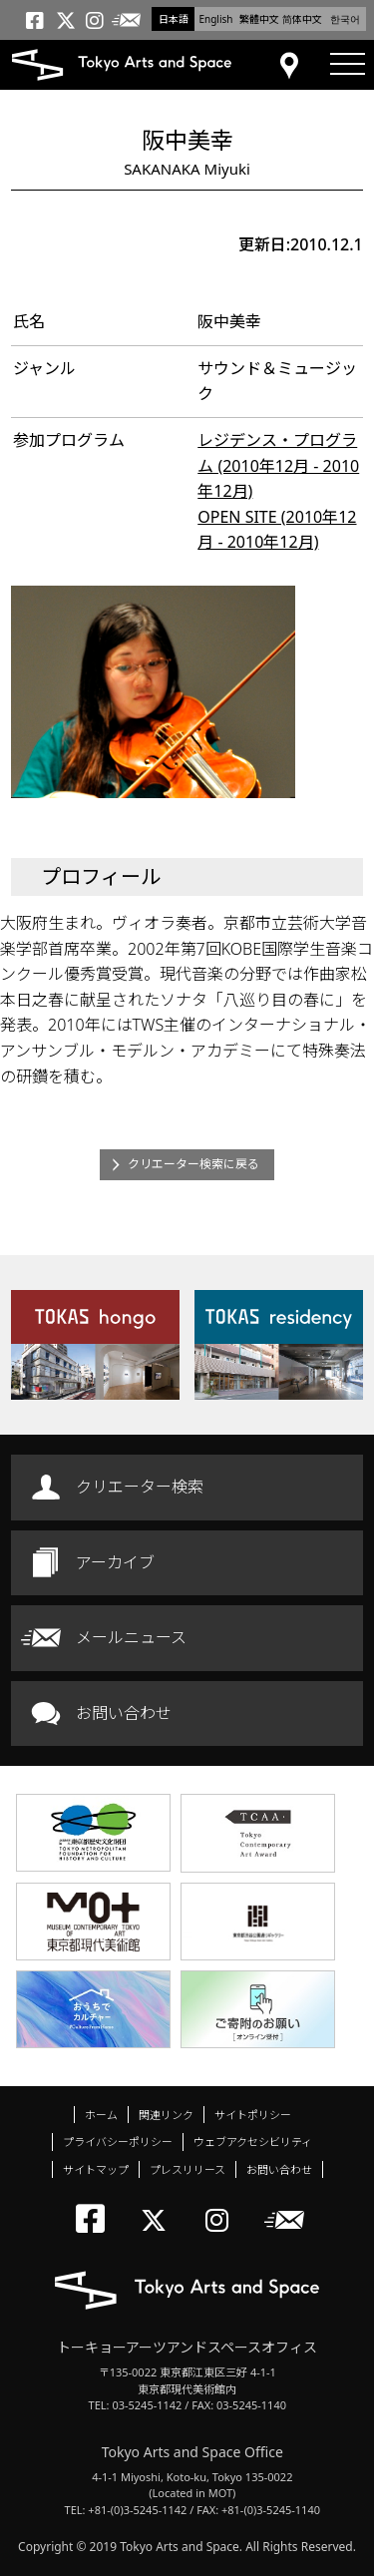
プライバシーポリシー (118, 2141)
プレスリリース (187, 2169)
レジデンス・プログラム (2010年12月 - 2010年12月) (278, 465)
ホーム (101, 2114)
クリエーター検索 (139, 1487)
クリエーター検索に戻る (193, 1163)
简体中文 (302, 19)
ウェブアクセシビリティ (252, 2141)
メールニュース (131, 1637)
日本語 (173, 19)
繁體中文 (259, 19)
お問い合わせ (124, 1713)
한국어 (345, 19)
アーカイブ (115, 1562)
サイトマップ (96, 2169)
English (215, 19)
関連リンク (166, 2114)
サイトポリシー (252, 2114)
